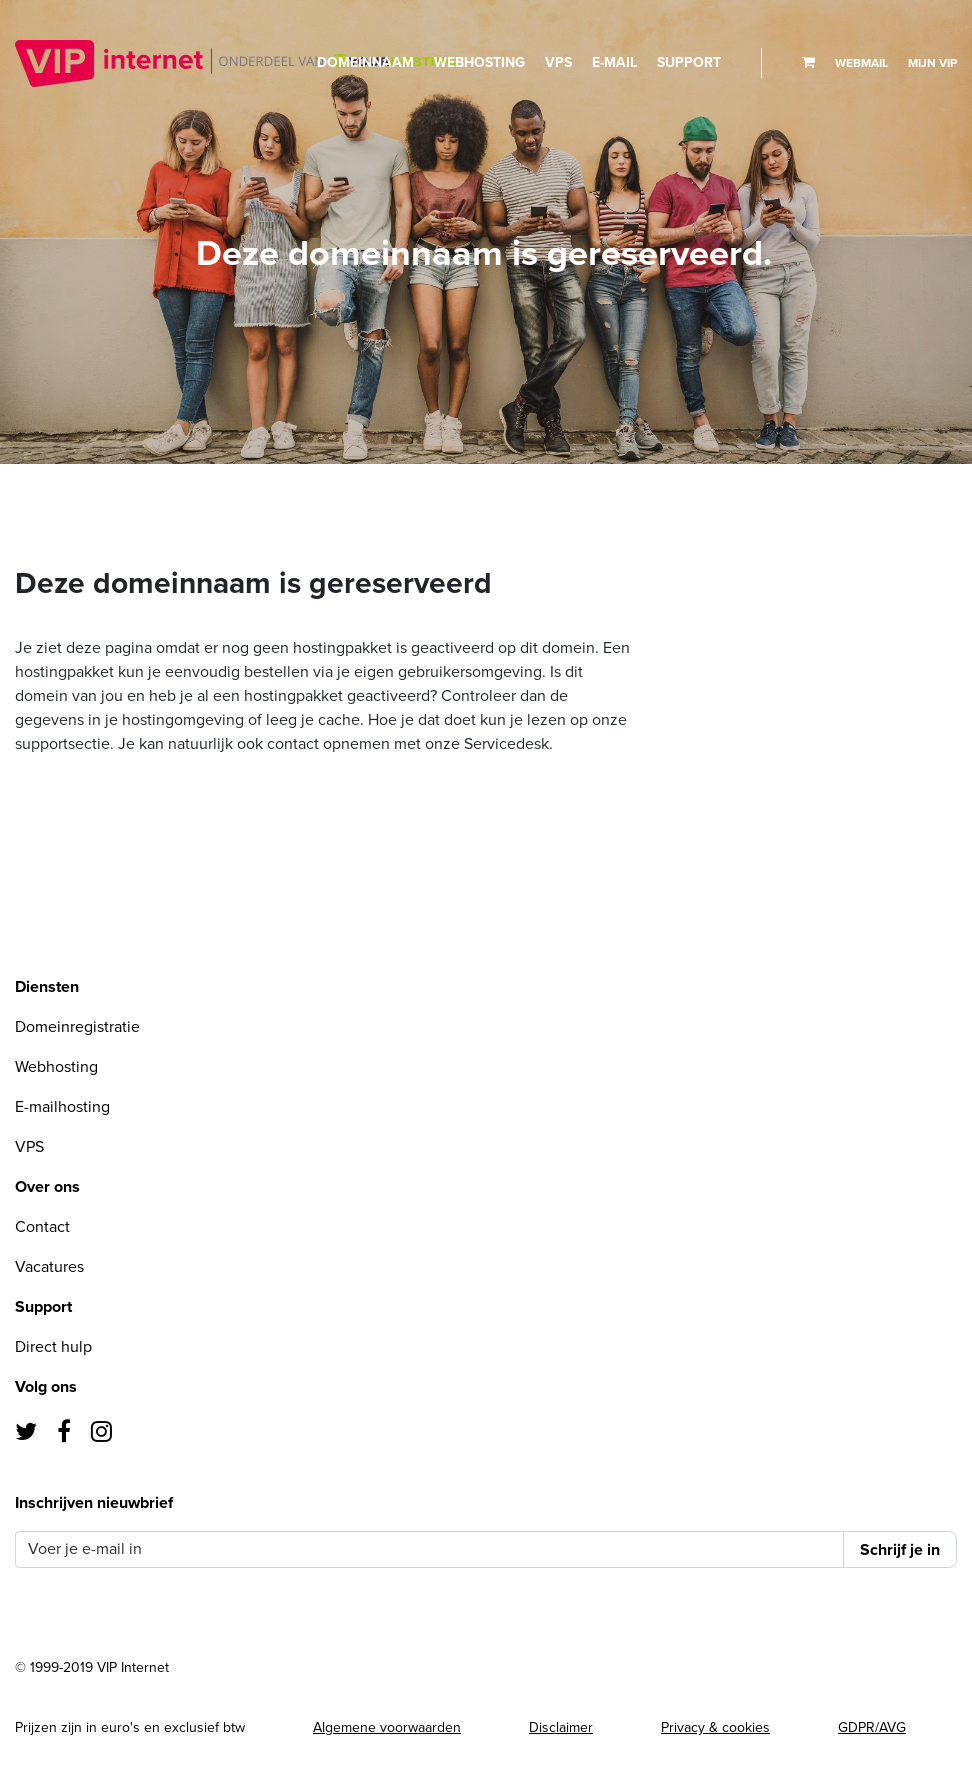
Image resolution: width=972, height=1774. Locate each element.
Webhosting (479, 62)
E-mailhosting (62, 1107)
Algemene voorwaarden (387, 1727)
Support (689, 62)
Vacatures (49, 1267)
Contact (42, 1227)
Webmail (861, 63)
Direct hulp (53, 1347)
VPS (558, 62)
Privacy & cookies (715, 1727)
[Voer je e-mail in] (429, 1549)
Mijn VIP (932, 63)
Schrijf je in (900, 1550)
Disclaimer (561, 1727)
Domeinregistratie (77, 1027)
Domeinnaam (365, 62)
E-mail (614, 62)
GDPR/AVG (872, 1727)
